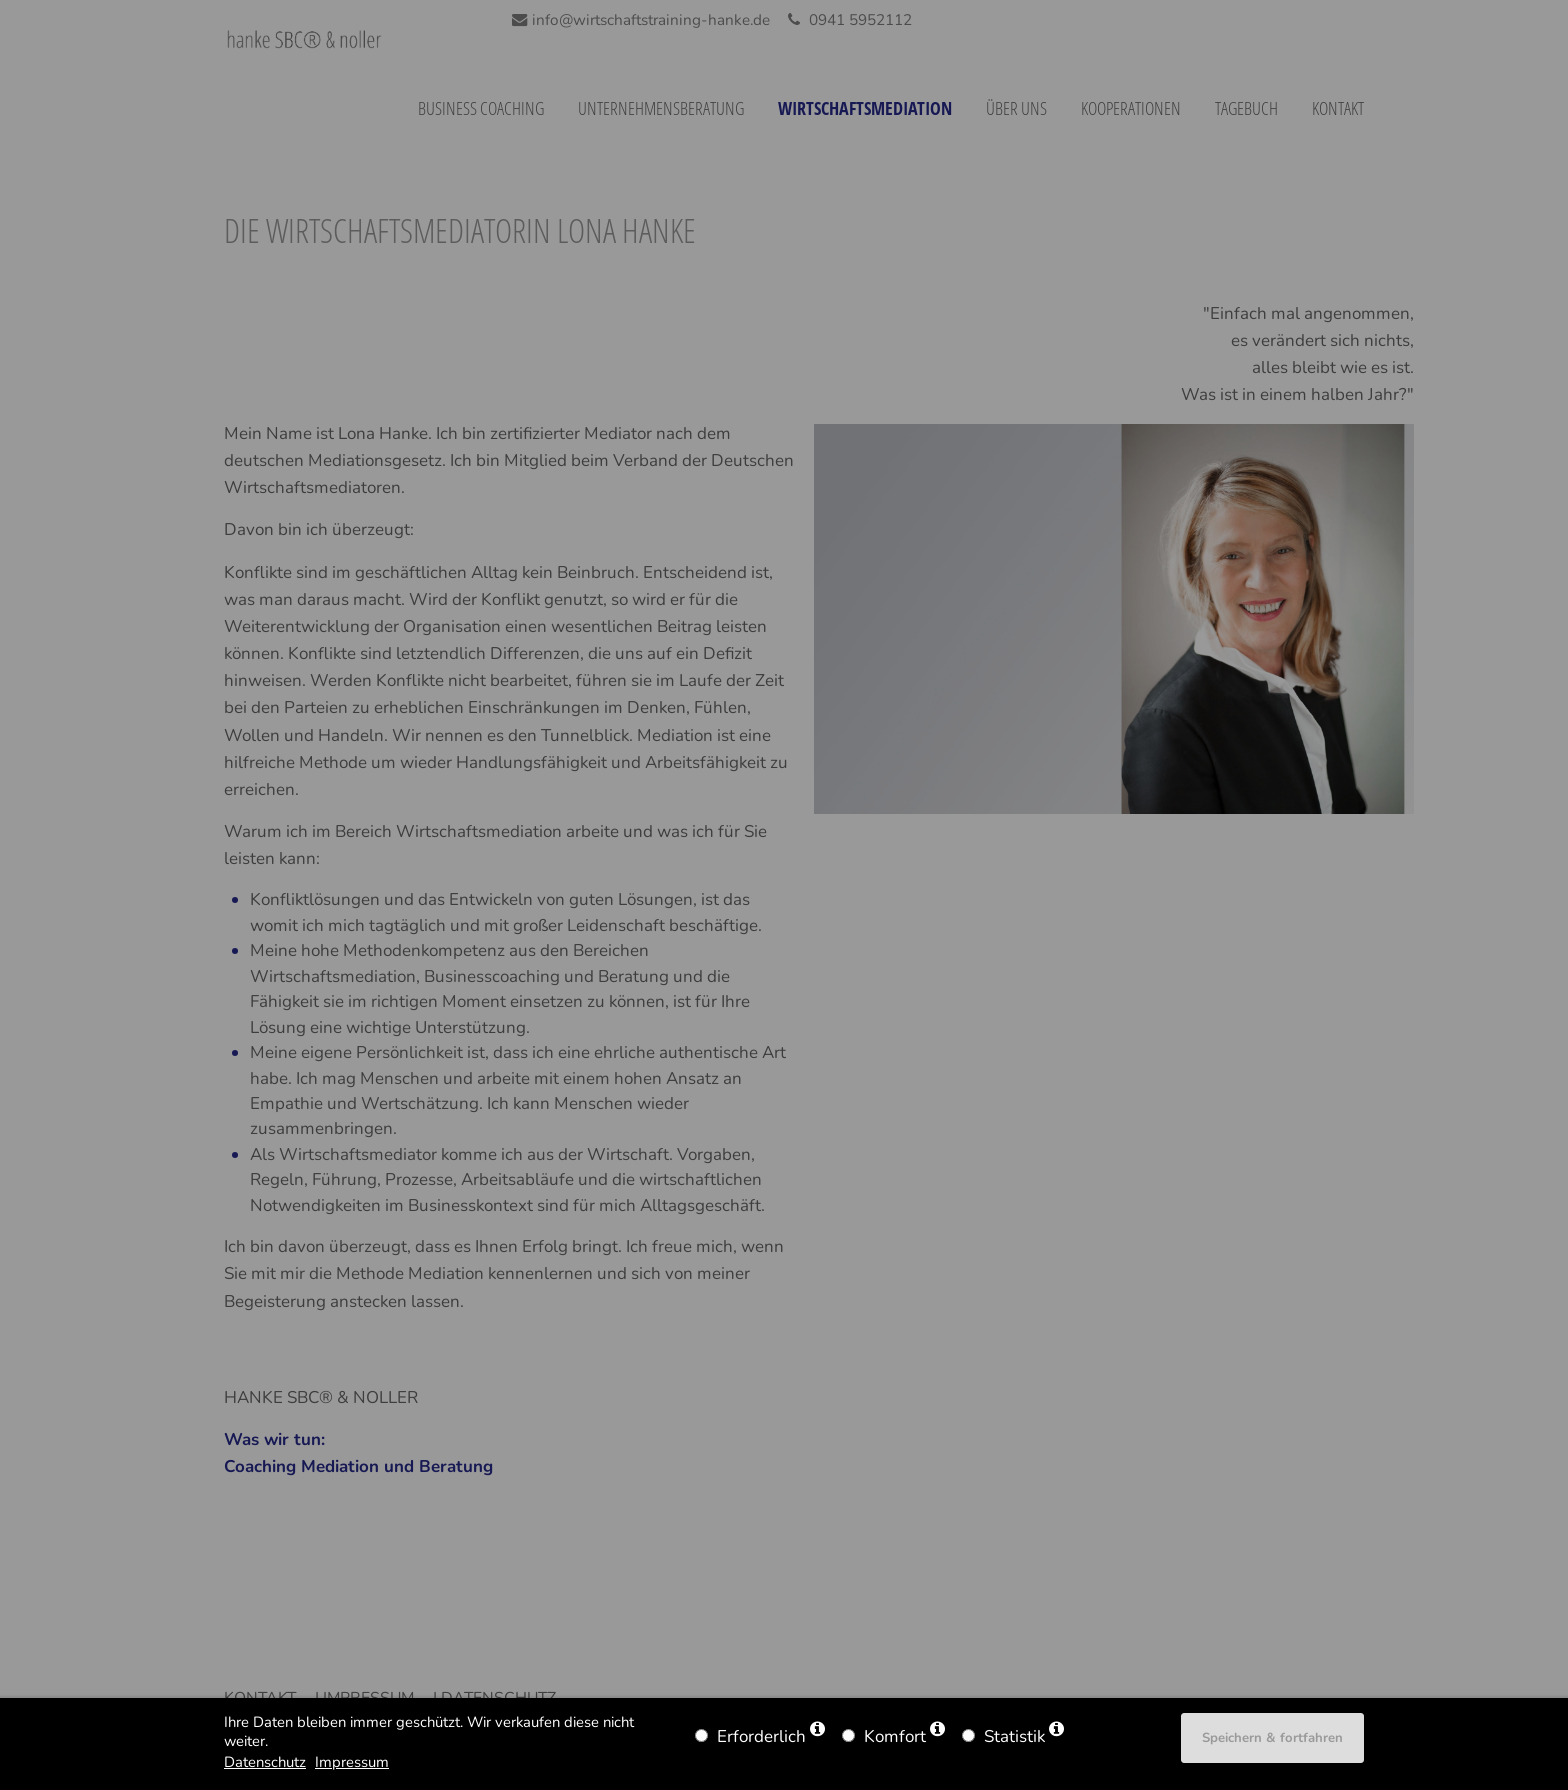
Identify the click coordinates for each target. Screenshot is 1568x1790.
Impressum (352, 1762)
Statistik (1014, 1736)
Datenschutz (265, 1762)
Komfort (895, 1736)
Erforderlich (761, 1736)
